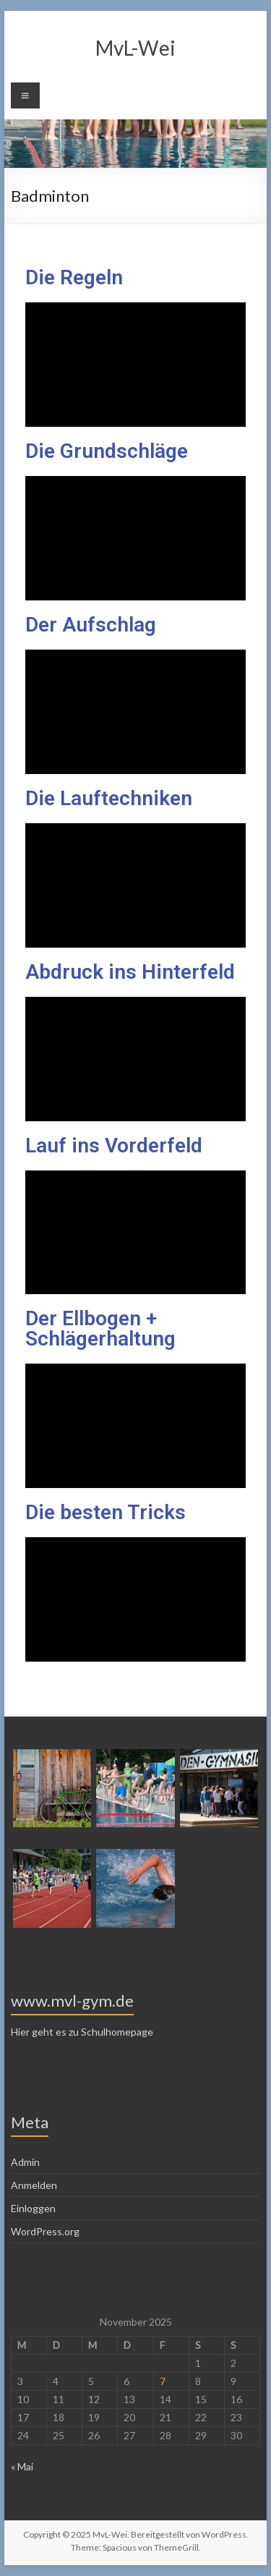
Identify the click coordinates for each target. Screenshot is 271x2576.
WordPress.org (45, 2231)
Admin (25, 2162)
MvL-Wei (135, 47)
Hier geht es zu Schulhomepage (82, 2031)
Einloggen (33, 2208)
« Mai (22, 2466)
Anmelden (34, 2185)
